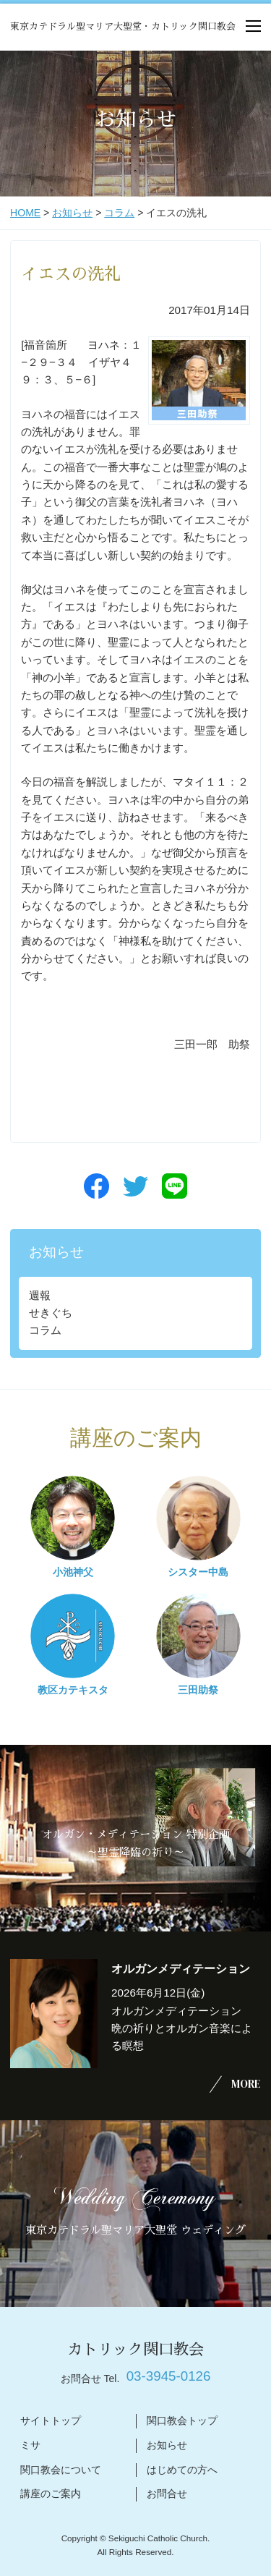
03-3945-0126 (168, 2376)
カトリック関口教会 (135, 2349)
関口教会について (60, 2469)
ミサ (30, 2445)
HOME (25, 212)
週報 (40, 1295)
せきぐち (50, 1312)
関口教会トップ (182, 2420)
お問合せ (167, 2493)
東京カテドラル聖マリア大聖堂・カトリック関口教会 (123, 26)
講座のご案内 (50, 2493)
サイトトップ (50, 2420)
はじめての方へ (182, 2469)
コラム (119, 212)
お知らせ (72, 212)
